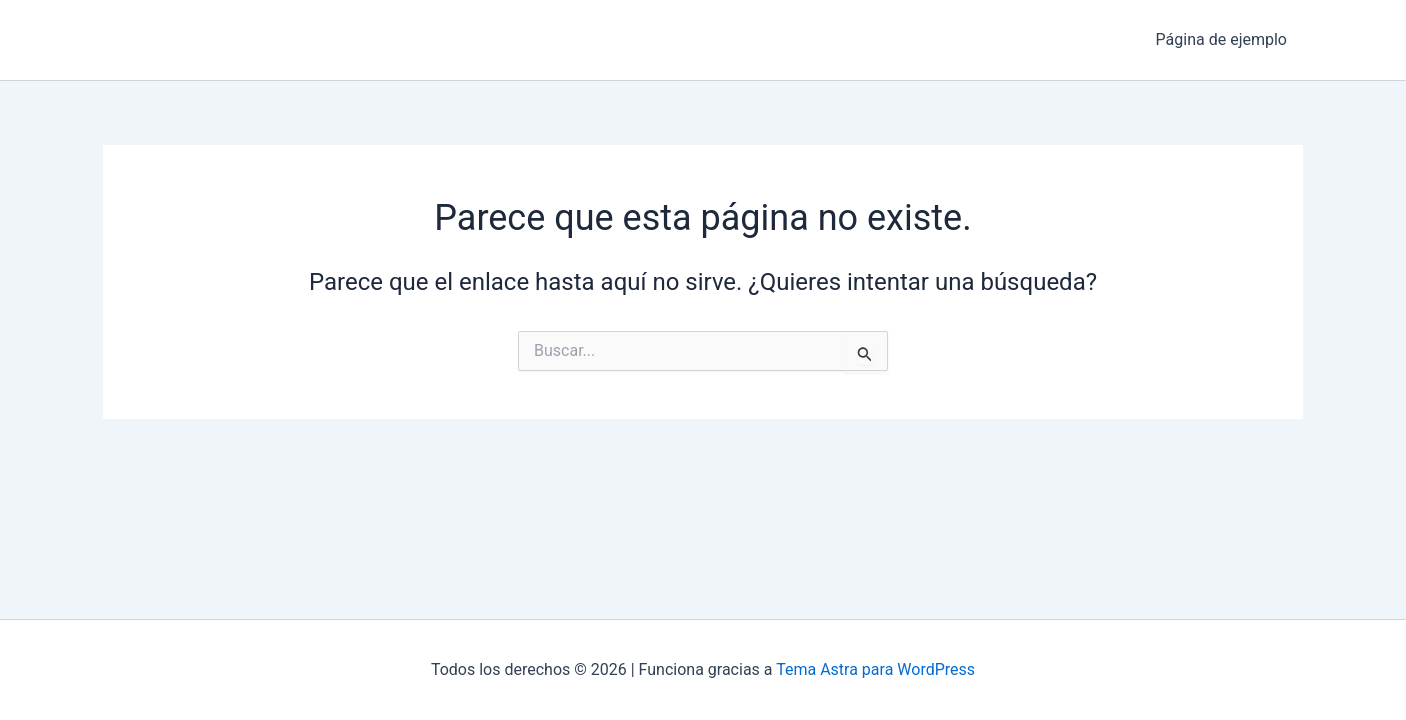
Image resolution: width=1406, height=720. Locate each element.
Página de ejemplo (1221, 39)
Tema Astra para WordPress (875, 669)
